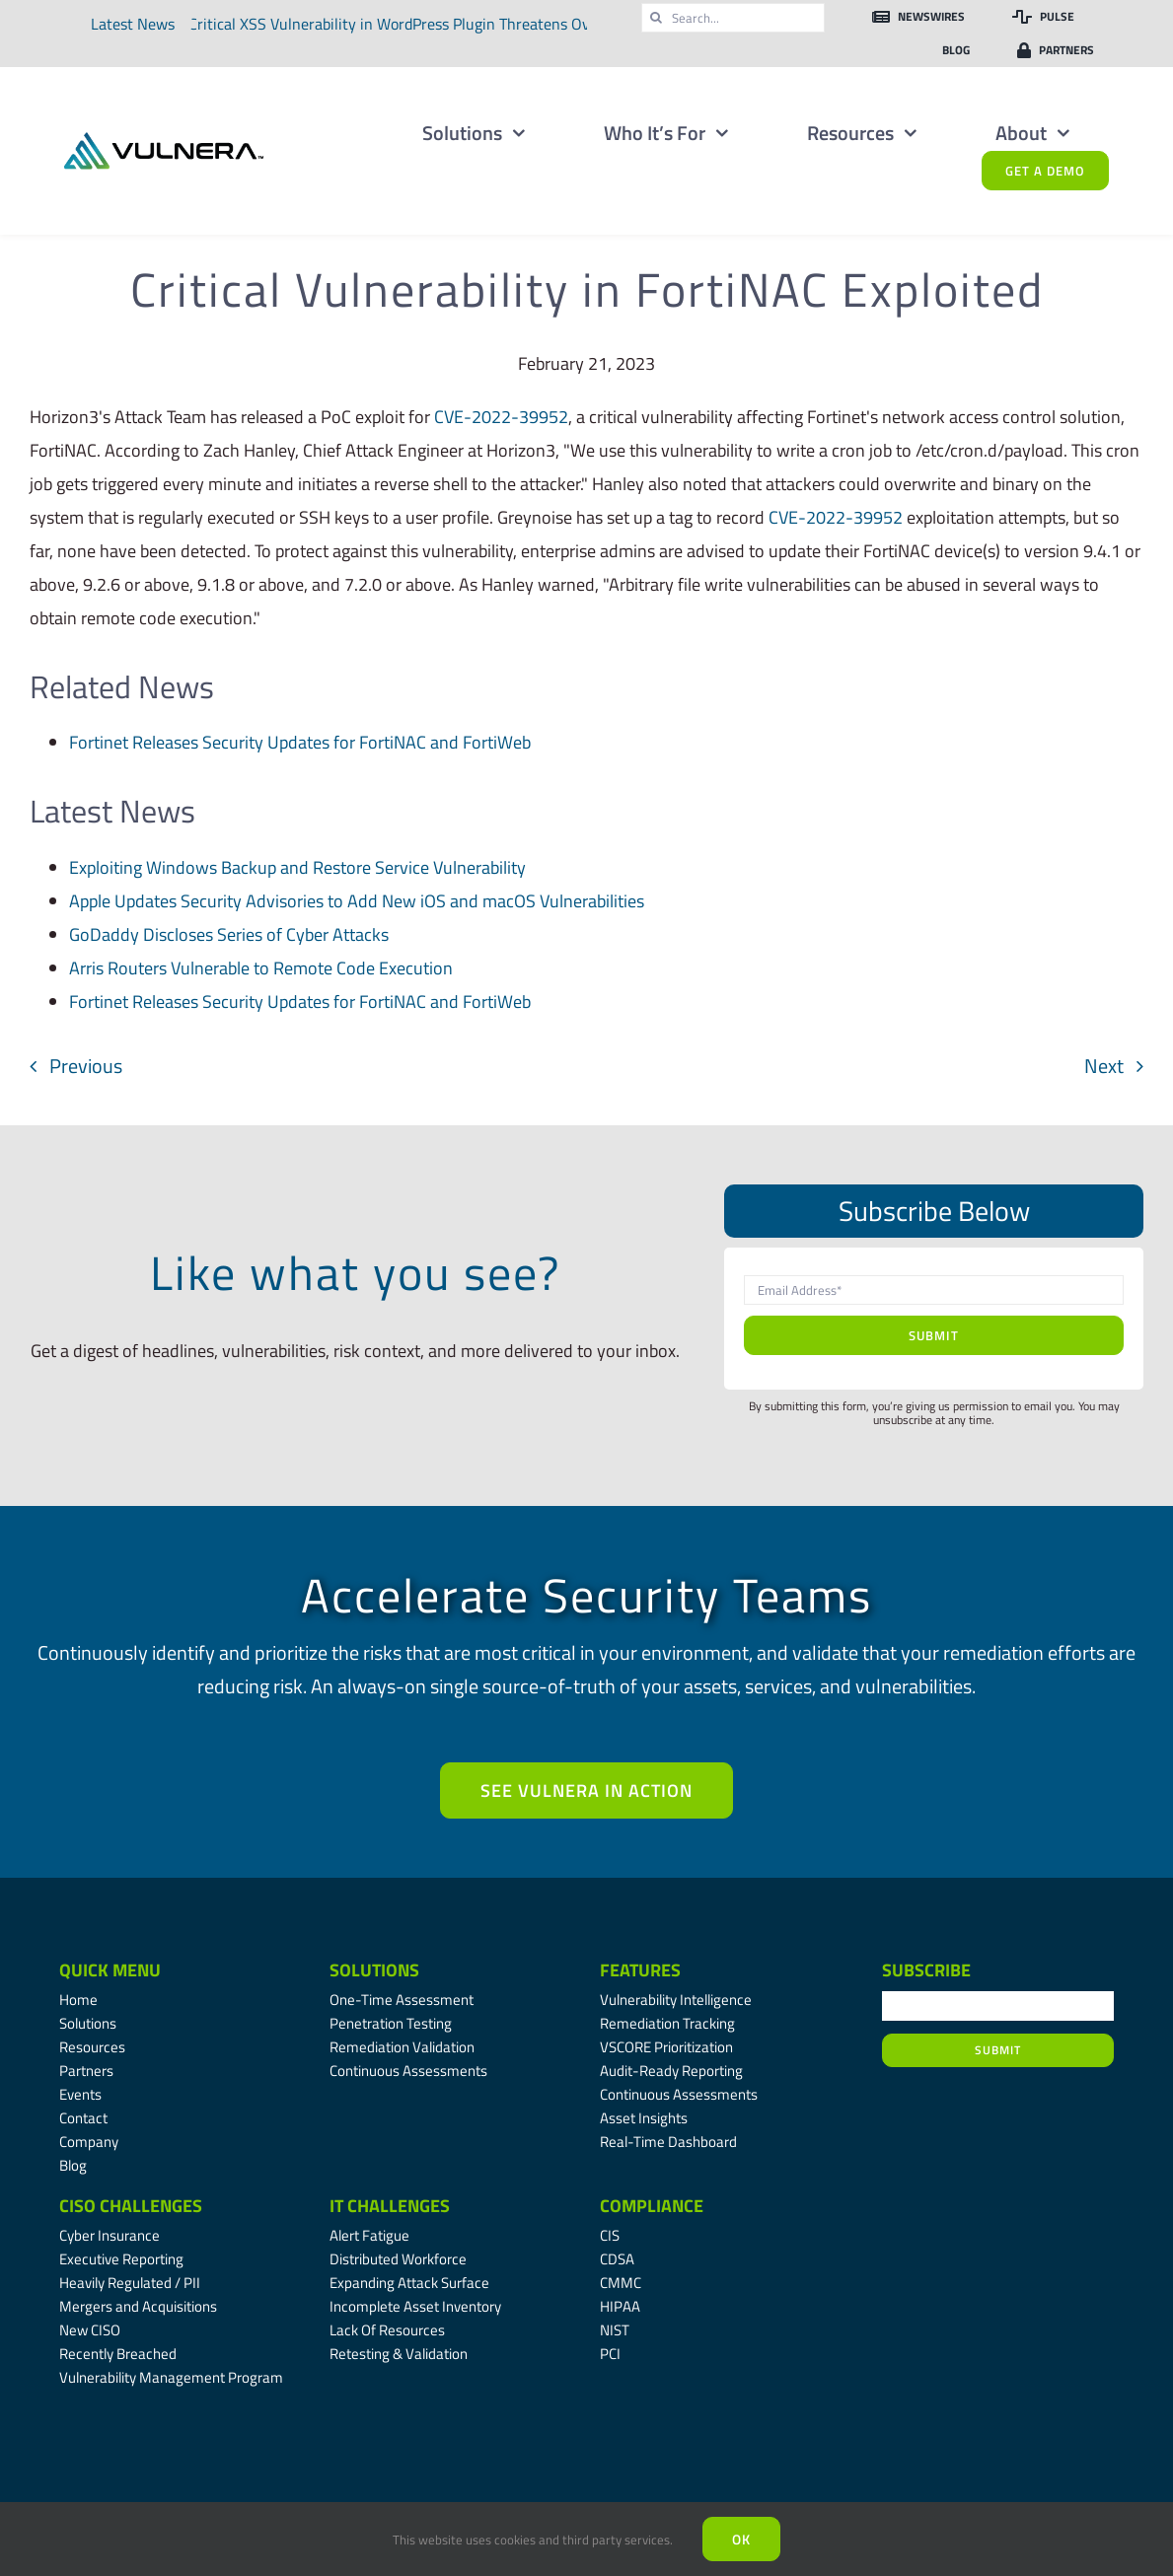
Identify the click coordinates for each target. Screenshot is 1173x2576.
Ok (741, 2539)
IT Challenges (390, 2205)
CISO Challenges (130, 2205)
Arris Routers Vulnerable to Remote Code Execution (261, 968)
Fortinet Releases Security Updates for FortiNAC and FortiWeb (300, 742)
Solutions (374, 1970)
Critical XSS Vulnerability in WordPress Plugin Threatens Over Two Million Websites (462, 24)
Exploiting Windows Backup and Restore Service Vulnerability (297, 867)
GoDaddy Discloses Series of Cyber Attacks (229, 934)
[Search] (656, 18)
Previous (85, 1065)
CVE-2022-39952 (501, 416)
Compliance (651, 2205)
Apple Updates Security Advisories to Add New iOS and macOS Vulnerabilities (356, 901)
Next (1104, 1065)
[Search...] (733, 18)
